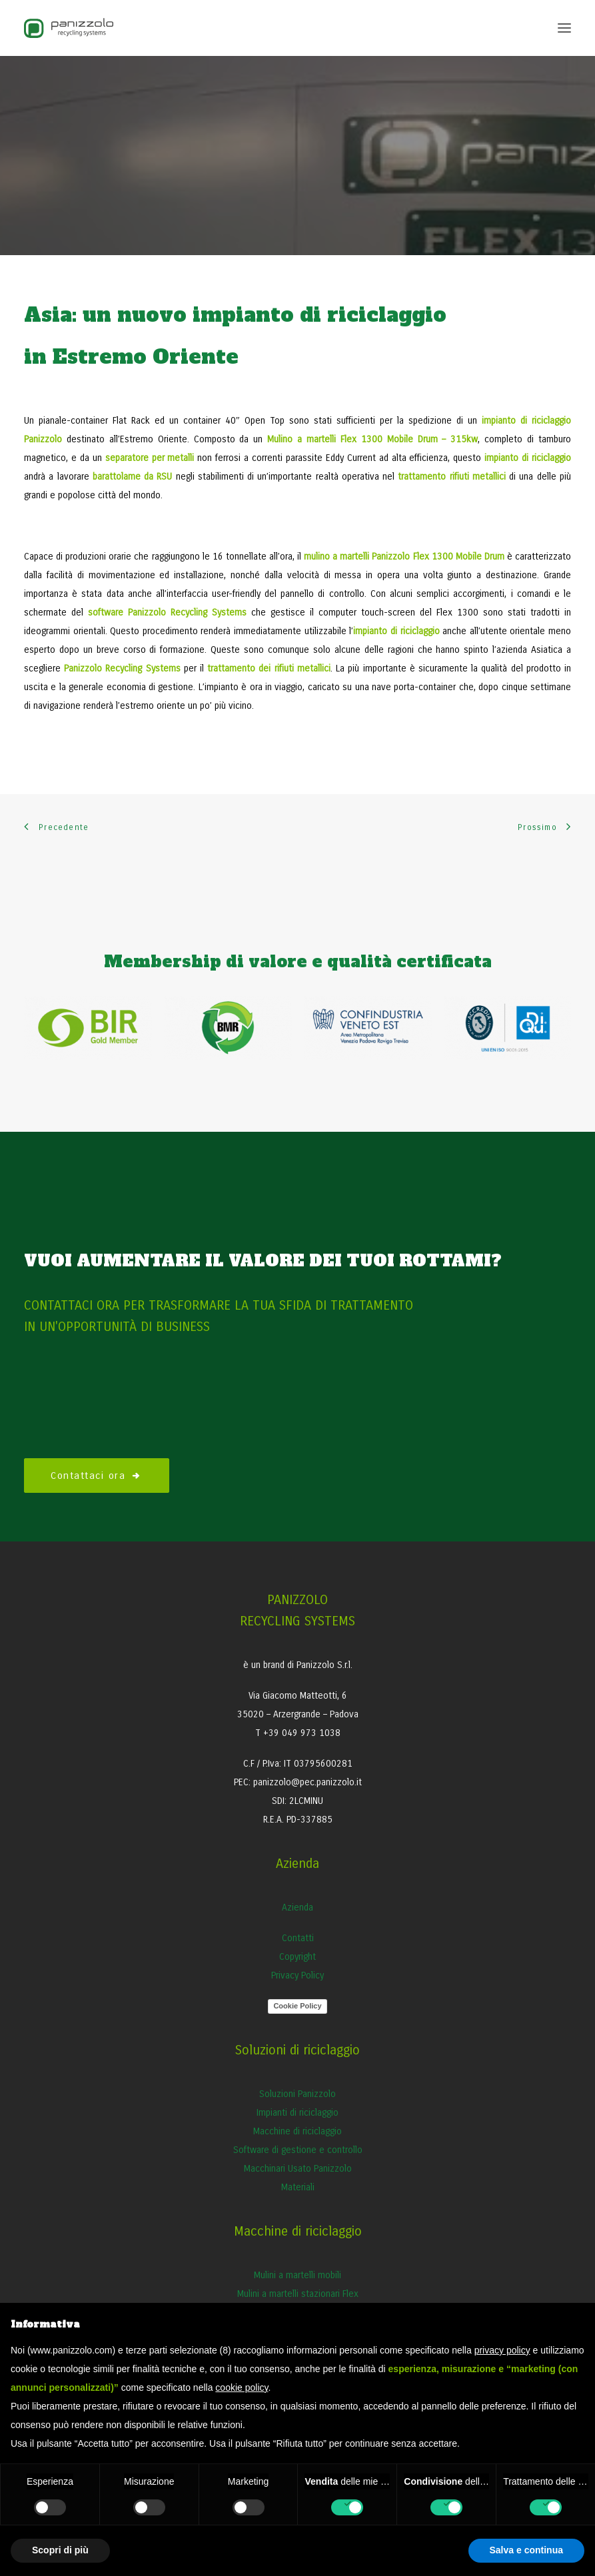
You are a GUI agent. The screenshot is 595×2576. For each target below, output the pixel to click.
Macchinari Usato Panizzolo (298, 2168)
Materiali (297, 2187)
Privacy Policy (297, 1975)
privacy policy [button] (502, 2350)
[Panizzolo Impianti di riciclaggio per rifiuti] (68, 28)
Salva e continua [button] (526, 2550)
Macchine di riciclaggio (297, 2131)
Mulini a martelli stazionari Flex (297, 2294)
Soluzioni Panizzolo (297, 2094)
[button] (564, 28)
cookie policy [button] (241, 2387)
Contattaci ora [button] (97, 1476)
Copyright (297, 1956)
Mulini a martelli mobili (297, 2275)
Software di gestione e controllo (297, 2150)
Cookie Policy (297, 2006)
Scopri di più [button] (60, 2550)
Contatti (298, 1938)
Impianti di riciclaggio (297, 2112)
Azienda (297, 1907)
